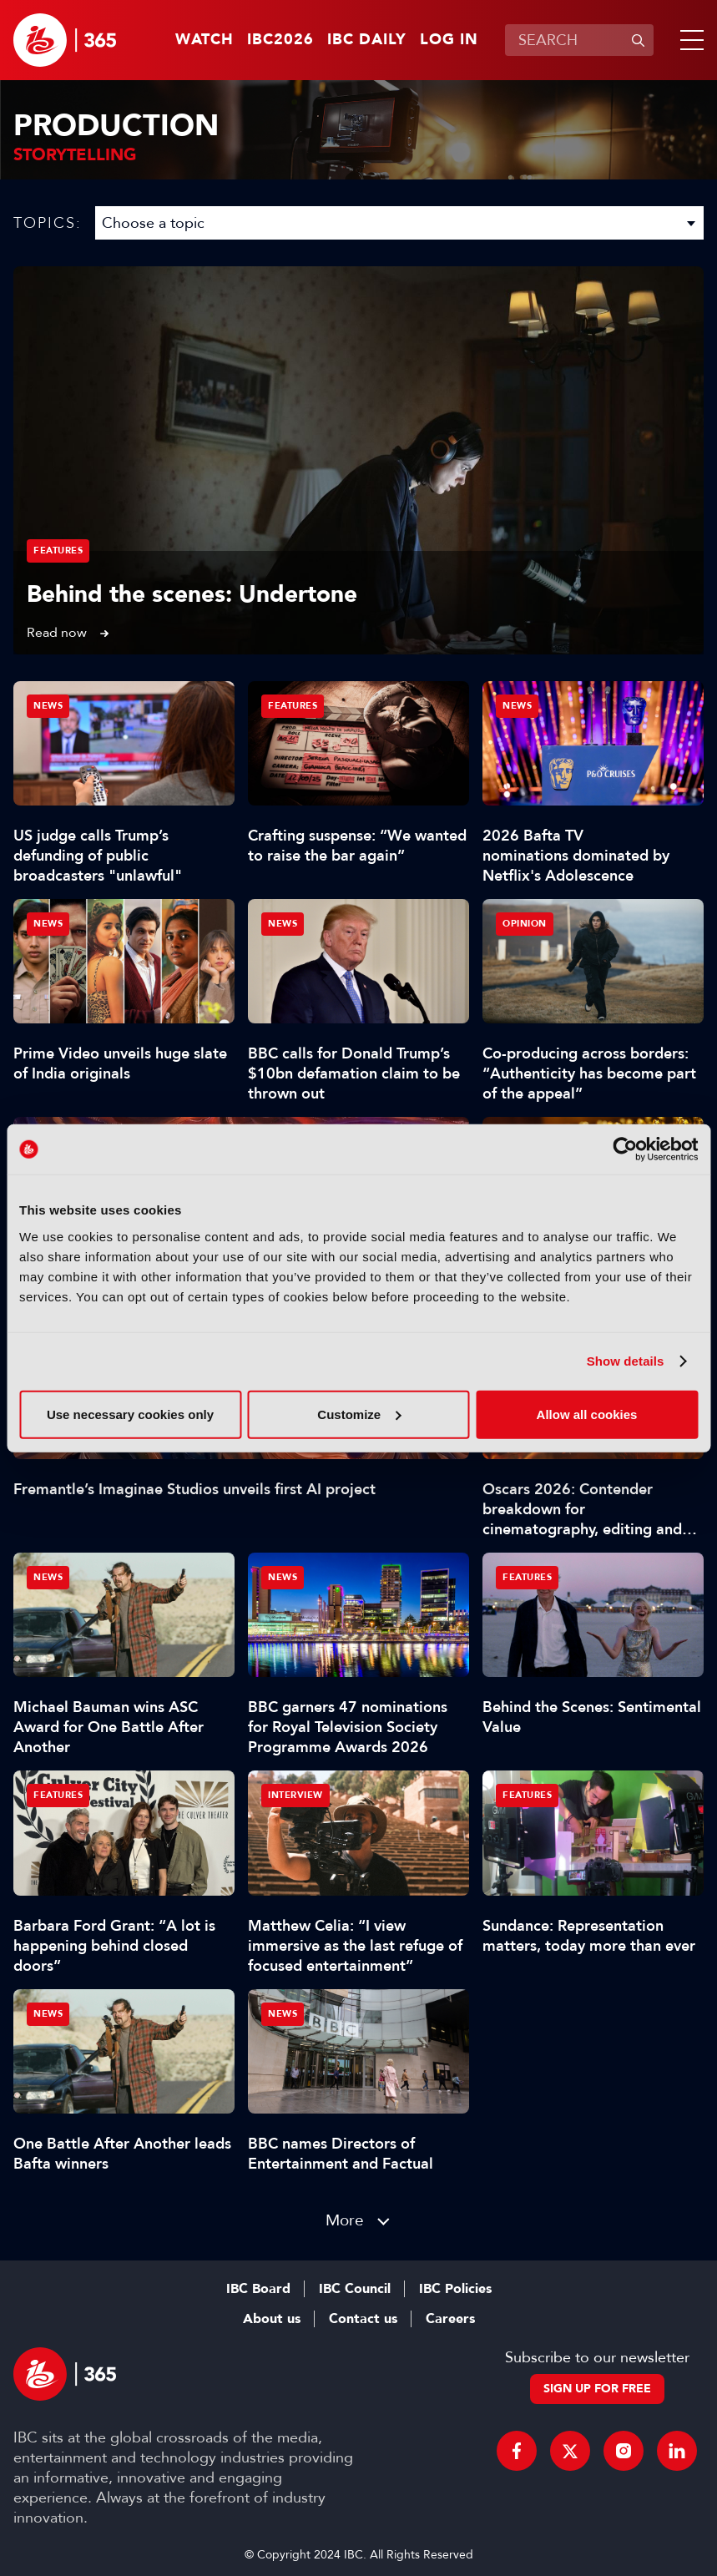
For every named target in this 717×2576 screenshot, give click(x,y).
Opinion (524, 923)
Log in (449, 40)
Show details (625, 1361)
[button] (689, 40)
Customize (359, 1414)
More (345, 2220)
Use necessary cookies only (130, 1414)
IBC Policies (455, 2289)
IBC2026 (280, 40)
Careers (450, 2319)
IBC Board (258, 2289)
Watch (204, 40)
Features (58, 550)
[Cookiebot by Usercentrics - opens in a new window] (625, 1149)
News (48, 706)
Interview (295, 1795)
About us (271, 2319)
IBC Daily (366, 40)
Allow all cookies (587, 1414)
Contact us (363, 2319)
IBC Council (355, 2289)
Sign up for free (597, 2389)
